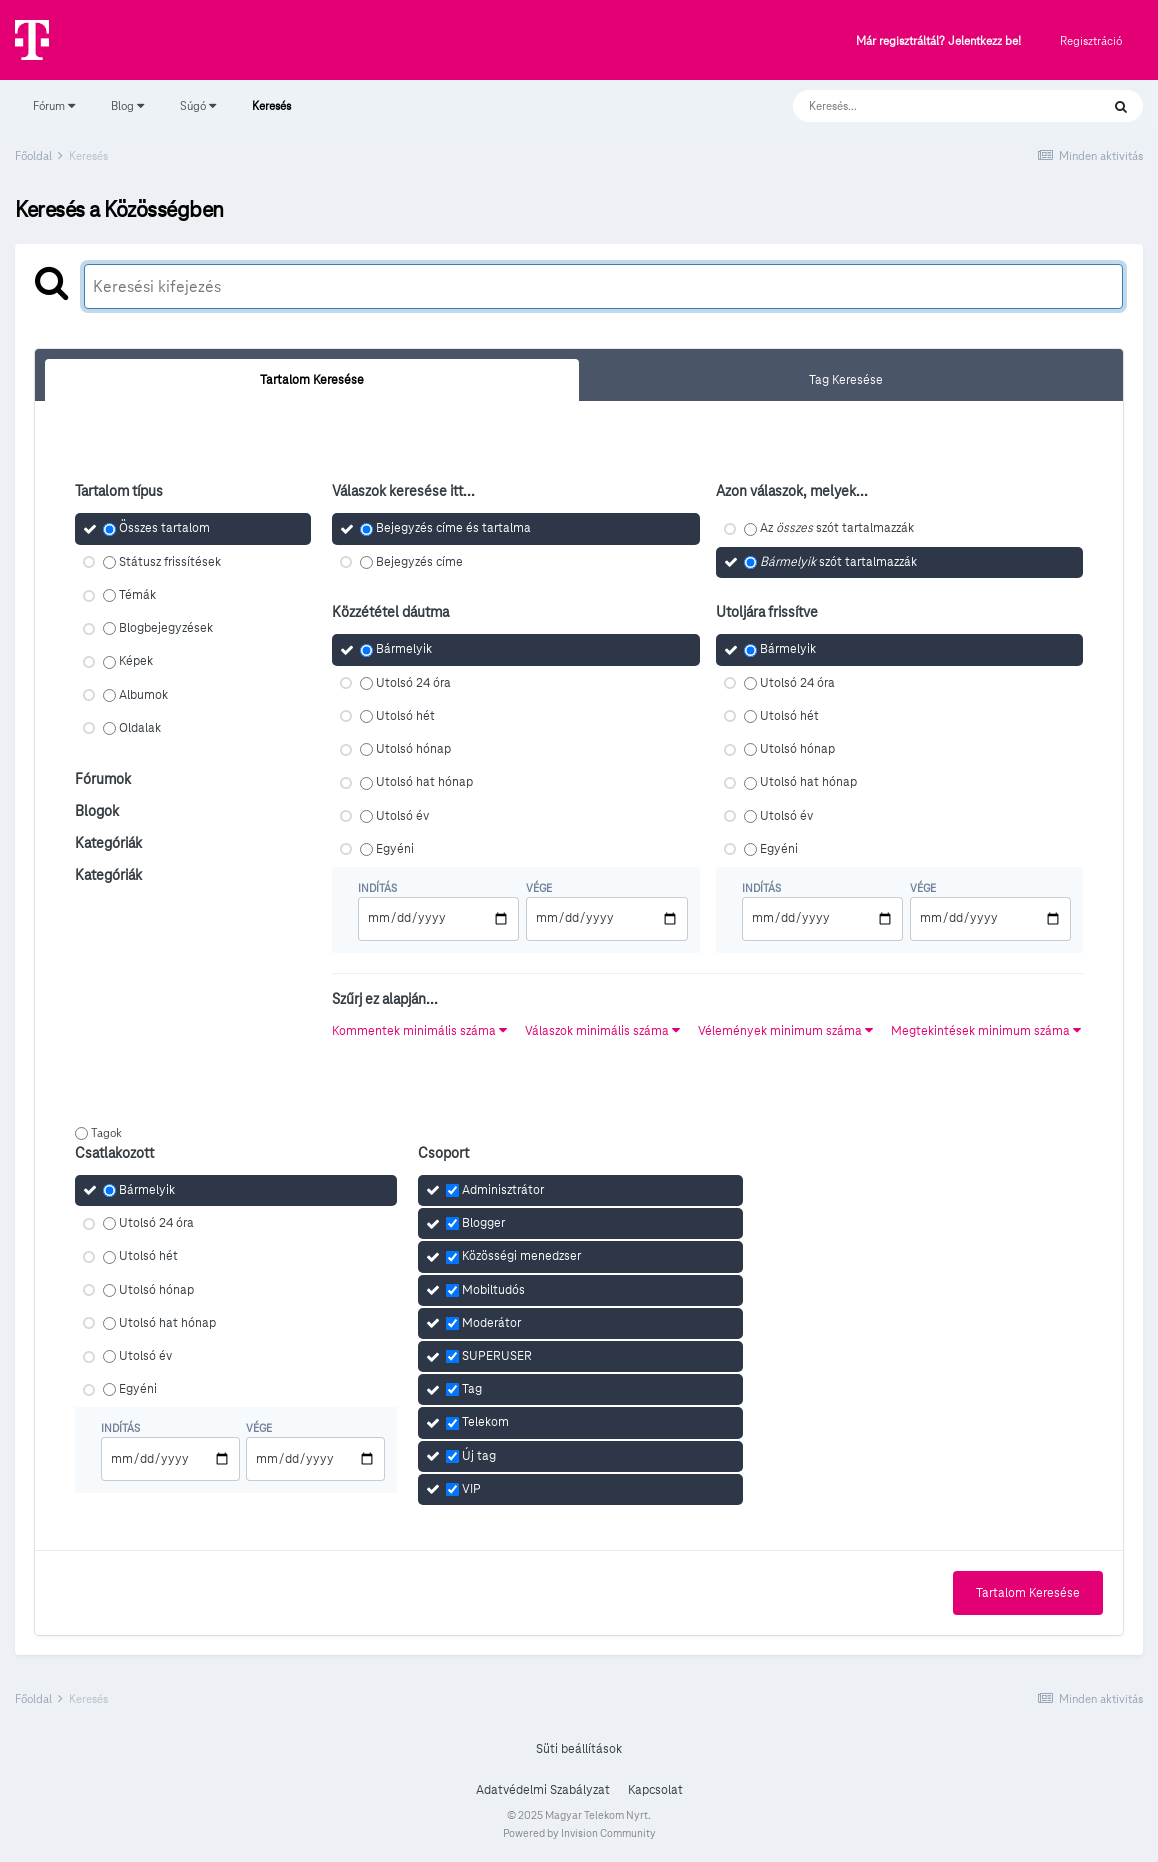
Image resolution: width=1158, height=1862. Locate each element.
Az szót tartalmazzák (837, 529)
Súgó (198, 105)
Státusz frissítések (170, 562)
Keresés (271, 115)
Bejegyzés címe (419, 562)
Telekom (485, 1423)
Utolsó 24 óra (413, 683)
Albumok (143, 695)
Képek (136, 662)
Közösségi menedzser (521, 1257)
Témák (137, 595)
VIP (471, 1489)
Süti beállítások (579, 1749)
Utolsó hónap (413, 749)
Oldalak (140, 728)
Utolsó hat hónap (424, 783)
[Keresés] (926, 106)
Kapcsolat (655, 1790)
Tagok (106, 1132)
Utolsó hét (405, 716)
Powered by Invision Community (579, 1833)
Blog (127, 105)
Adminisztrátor (503, 1190)
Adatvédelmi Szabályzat (543, 1790)
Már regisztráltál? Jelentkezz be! (938, 41)
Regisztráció (1091, 40)
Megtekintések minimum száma (986, 1031)
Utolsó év (402, 816)
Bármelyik (404, 650)
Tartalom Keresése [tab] (312, 380)
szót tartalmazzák (838, 562)
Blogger (483, 1223)
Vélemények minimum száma (785, 1031)
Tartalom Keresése (1028, 1593)
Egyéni (395, 849)
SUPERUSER (497, 1356)
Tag (472, 1389)
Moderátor (491, 1323)
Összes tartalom (164, 529)
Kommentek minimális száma (419, 1031)
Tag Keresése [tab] (846, 380)
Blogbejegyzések (166, 628)
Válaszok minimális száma (602, 1031)
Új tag (479, 1456)
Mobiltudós (493, 1290)
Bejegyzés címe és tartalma (453, 529)
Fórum (54, 105)
